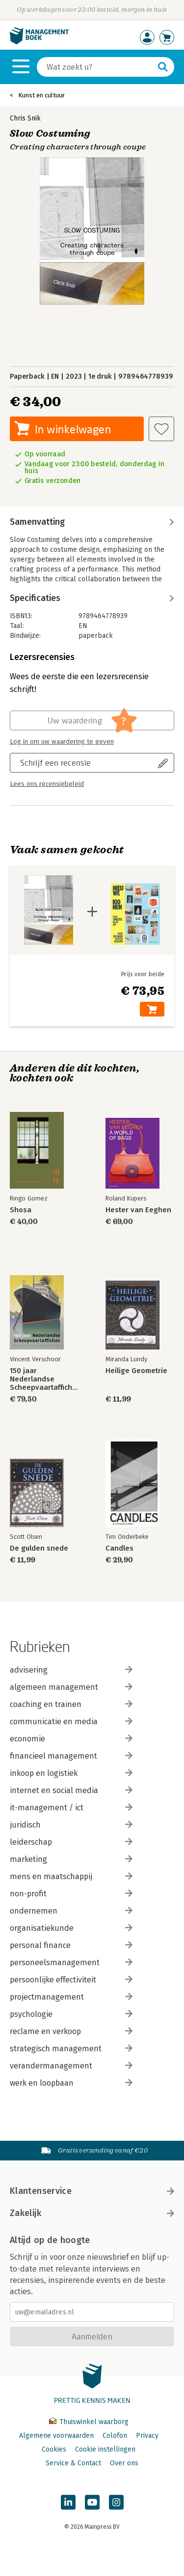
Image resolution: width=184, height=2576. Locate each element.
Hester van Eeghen (138, 1210)
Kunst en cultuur (41, 95)
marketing (71, 1859)
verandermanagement (71, 2065)
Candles (119, 1548)
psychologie (71, 2014)
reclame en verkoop (71, 2031)
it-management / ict (71, 1807)
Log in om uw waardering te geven (62, 742)
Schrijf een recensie (55, 762)
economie (71, 1738)
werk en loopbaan (71, 2083)
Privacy (147, 2435)
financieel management (71, 1756)
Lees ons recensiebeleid (47, 784)
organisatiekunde (71, 1928)
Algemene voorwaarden (56, 2435)
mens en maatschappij (71, 1876)
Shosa (20, 1210)
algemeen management (71, 1687)
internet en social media (71, 1790)
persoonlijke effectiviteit (71, 1979)
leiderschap (71, 1842)
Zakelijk (92, 2213)
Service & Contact (73, 2463)
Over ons (124, 2463)
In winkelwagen (73, 429)
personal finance (71, 1945)
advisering (71, 1670)
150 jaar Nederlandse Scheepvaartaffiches (44, 1379)
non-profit (71, 1893)
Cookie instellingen (105, 2449)
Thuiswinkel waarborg (89, 2422)
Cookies (54, 2449)
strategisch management (71, 2048)
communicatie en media (71, 1721)
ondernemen (71, 1911)
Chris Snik (25, 118)
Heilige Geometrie (136, 1371)
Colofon (115, 2435)
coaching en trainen (71, 1704)
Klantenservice (92, 2191)
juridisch (71, 1824)
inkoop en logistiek (71, 1773)
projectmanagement (71, 1997)
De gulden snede (39, 1548)
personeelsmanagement (71, 1962)
